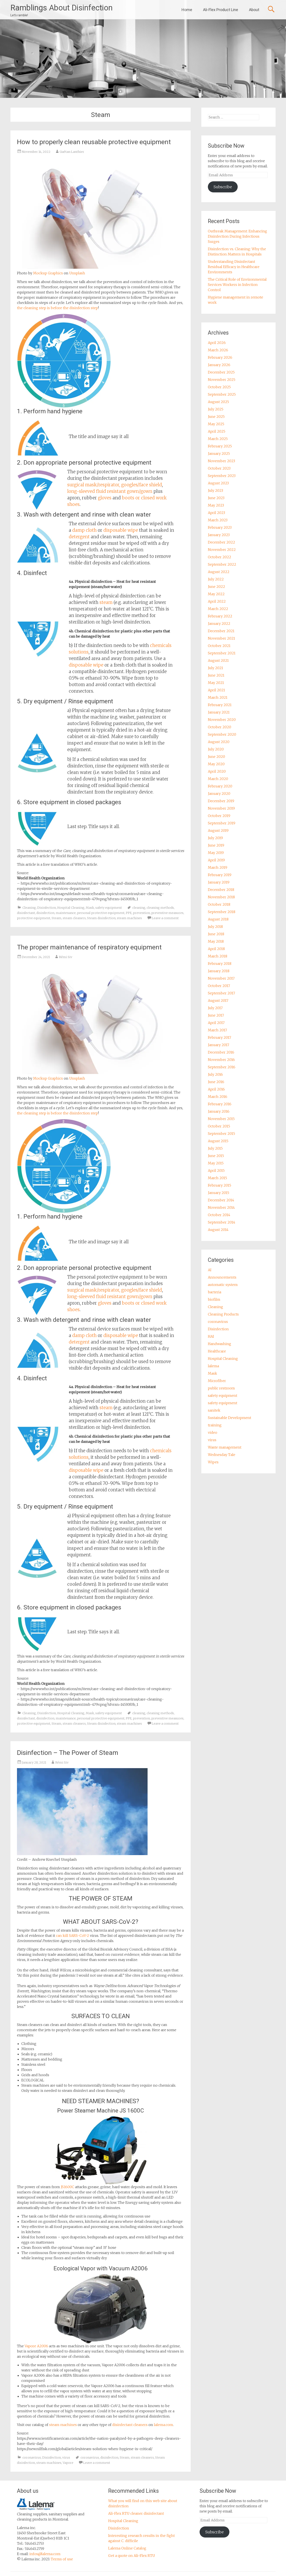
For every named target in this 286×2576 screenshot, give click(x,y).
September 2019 (221, 823)
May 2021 (216, 682)
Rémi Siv (65, 957)
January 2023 (219, 535)
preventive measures (167, 913)
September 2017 (221, 993)
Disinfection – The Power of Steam (67, 1752)
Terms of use (62, 2559)
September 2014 (221, 1222)
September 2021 (222, 653)
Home (187, 9)
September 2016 (221, 1067)
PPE (129, 913)
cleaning (138, 908)
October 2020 (219, 727)
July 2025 (215, 409)
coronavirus (31, 2457)
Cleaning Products (223, 1314)
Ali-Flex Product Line (220, 9)
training (215, 1425)
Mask (90, 908)
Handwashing (219, 1344)
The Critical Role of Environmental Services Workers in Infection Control (237, 284)
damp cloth (84, 530)
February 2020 (220, 786)
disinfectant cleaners (130, 2425)
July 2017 (215, 1008)
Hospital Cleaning (70, 908)
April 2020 (217, 771)
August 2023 (218, 483)
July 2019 (215, 838)
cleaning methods (160, 908)
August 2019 (218, 830)
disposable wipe (120, 530)
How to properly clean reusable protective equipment (94, 142)
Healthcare (217, 1351)
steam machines (129, 918)
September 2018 (221, 912)
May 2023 (216, 505)
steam (106, 602)
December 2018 (221, 889)
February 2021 (220, 705)
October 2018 (219, 904)
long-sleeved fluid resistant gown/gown (109, 491)
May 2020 (216, 764)
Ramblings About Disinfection (61, 7)
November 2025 (221, 379)
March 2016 (217, 1096)
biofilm (214, 1299)
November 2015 (221, 1119)
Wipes (213, 1462)
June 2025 (216, 416)
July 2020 (216, 749)
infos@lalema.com (45, 2554)
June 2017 (216, 1015)
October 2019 (219, 816)
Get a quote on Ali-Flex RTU (131, 2555)
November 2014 (221, 1207)
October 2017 (219, 986)
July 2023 (215, 490)
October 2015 (219, 1126)
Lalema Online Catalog (127, 2548)
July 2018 (215, 926)
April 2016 (216, 1089)
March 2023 (217, 520)
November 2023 (221, 461)
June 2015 (216, 1156)
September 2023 (222, 476)
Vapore (68, 2463)
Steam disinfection (101, 918)
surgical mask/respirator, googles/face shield (114, 484)
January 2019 (218, 882)
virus (66, 2457)
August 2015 (218, 1141)
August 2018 (218, 919)
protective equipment (33, 918)
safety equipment (108, 908)
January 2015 (218, 1192)
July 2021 (215, 668)
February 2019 (219, 875)
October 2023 (219, 468)
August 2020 (218, 742)
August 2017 (218, 1000)
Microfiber (217, 1381)
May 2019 (216, 852)
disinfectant (26, 913)
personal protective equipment (100, 913)
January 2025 (219, 453)
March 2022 (218, 609)
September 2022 (222, 564)
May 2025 (216, 424)
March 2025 (218, 439)
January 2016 (218, 1111)
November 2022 (222, 549)
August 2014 (218, 1229)
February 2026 (220, 357)
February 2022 (220, 616)
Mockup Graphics (48, 273)
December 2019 (221, 801)
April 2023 (216, 512)
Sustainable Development (229, 1418)
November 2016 (221, 1059)
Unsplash (77, 273)
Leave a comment (165, 918)
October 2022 (219, 557)
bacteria (214, 1292)
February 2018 (219, 963)
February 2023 (220, 527)
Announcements (222, 1277)
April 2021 (216, 690)
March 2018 (217, 956)
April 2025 (216, 431)
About (254, 9)
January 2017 (218, 1045)
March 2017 (217, 1030)
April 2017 (216, 1022)
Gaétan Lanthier (72, 152)
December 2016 (221, 1052)
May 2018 (216, 941)
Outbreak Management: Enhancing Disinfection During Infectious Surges (237, 236)
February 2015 (219, 1185)
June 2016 (216, 1082)
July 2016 (215, 1074)
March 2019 (217, 867)
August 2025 (218, 402)
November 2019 (221, 808)
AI (209, 1270)
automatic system (223, 1284)
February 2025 (220, 446)
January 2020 (219, 793)
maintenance (66, 913)
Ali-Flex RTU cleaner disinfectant (136, 2513)
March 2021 (217, 697)
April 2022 (217, 601)
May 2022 (216, 594)
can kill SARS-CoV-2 (72, 1935)
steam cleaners (74, 918)
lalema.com (163, 2425)
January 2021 (219, 712)
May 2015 (216, 1163)
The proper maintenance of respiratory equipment (89, 947)
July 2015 (215, 1148)
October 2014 (219, 1215)
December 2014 (221, 1200)
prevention (141, 913)
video (212, 1432)
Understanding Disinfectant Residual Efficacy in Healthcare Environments (233, 266)
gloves (105, 497)
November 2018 (221, 897)
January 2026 (219, 365)
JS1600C (67, 2187)
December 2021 (221, 631)
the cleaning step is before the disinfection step (57, 308)
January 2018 (218, 971)
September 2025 (222, 394)
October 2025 (219, 387)
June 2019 (216, 845)
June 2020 (216, 756)
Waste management (224, 1447)
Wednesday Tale (221, 1454)
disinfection (45, 913)
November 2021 (221, 638)
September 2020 (222, 734)
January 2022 (219, 623)
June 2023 (216, 498)
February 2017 (219, 1037)
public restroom (221, 1388)
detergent (79, 536)
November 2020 (222, 719)
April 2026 (217, 342)
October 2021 (219, 646)
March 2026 (218, 350)
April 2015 (216, 1170)
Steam (56, 918)
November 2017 (221, 978)
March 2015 (217, 1178)
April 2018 (216, 949)
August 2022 (218, 572)
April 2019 (216, 860)
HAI (211, 1336)
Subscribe (223, 186)
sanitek (214, 1410)
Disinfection (46, 908)
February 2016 (219, 1104)
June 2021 (216, 675)
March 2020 (218, 779)
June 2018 (216, 934)
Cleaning (29, 908)
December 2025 (221, 372)
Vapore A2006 (36, 2346)
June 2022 (216, 586)
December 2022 (221, 542)
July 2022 (216, 579)
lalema (213, 1366)
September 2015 (221, 1133)
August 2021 (218, 660)
